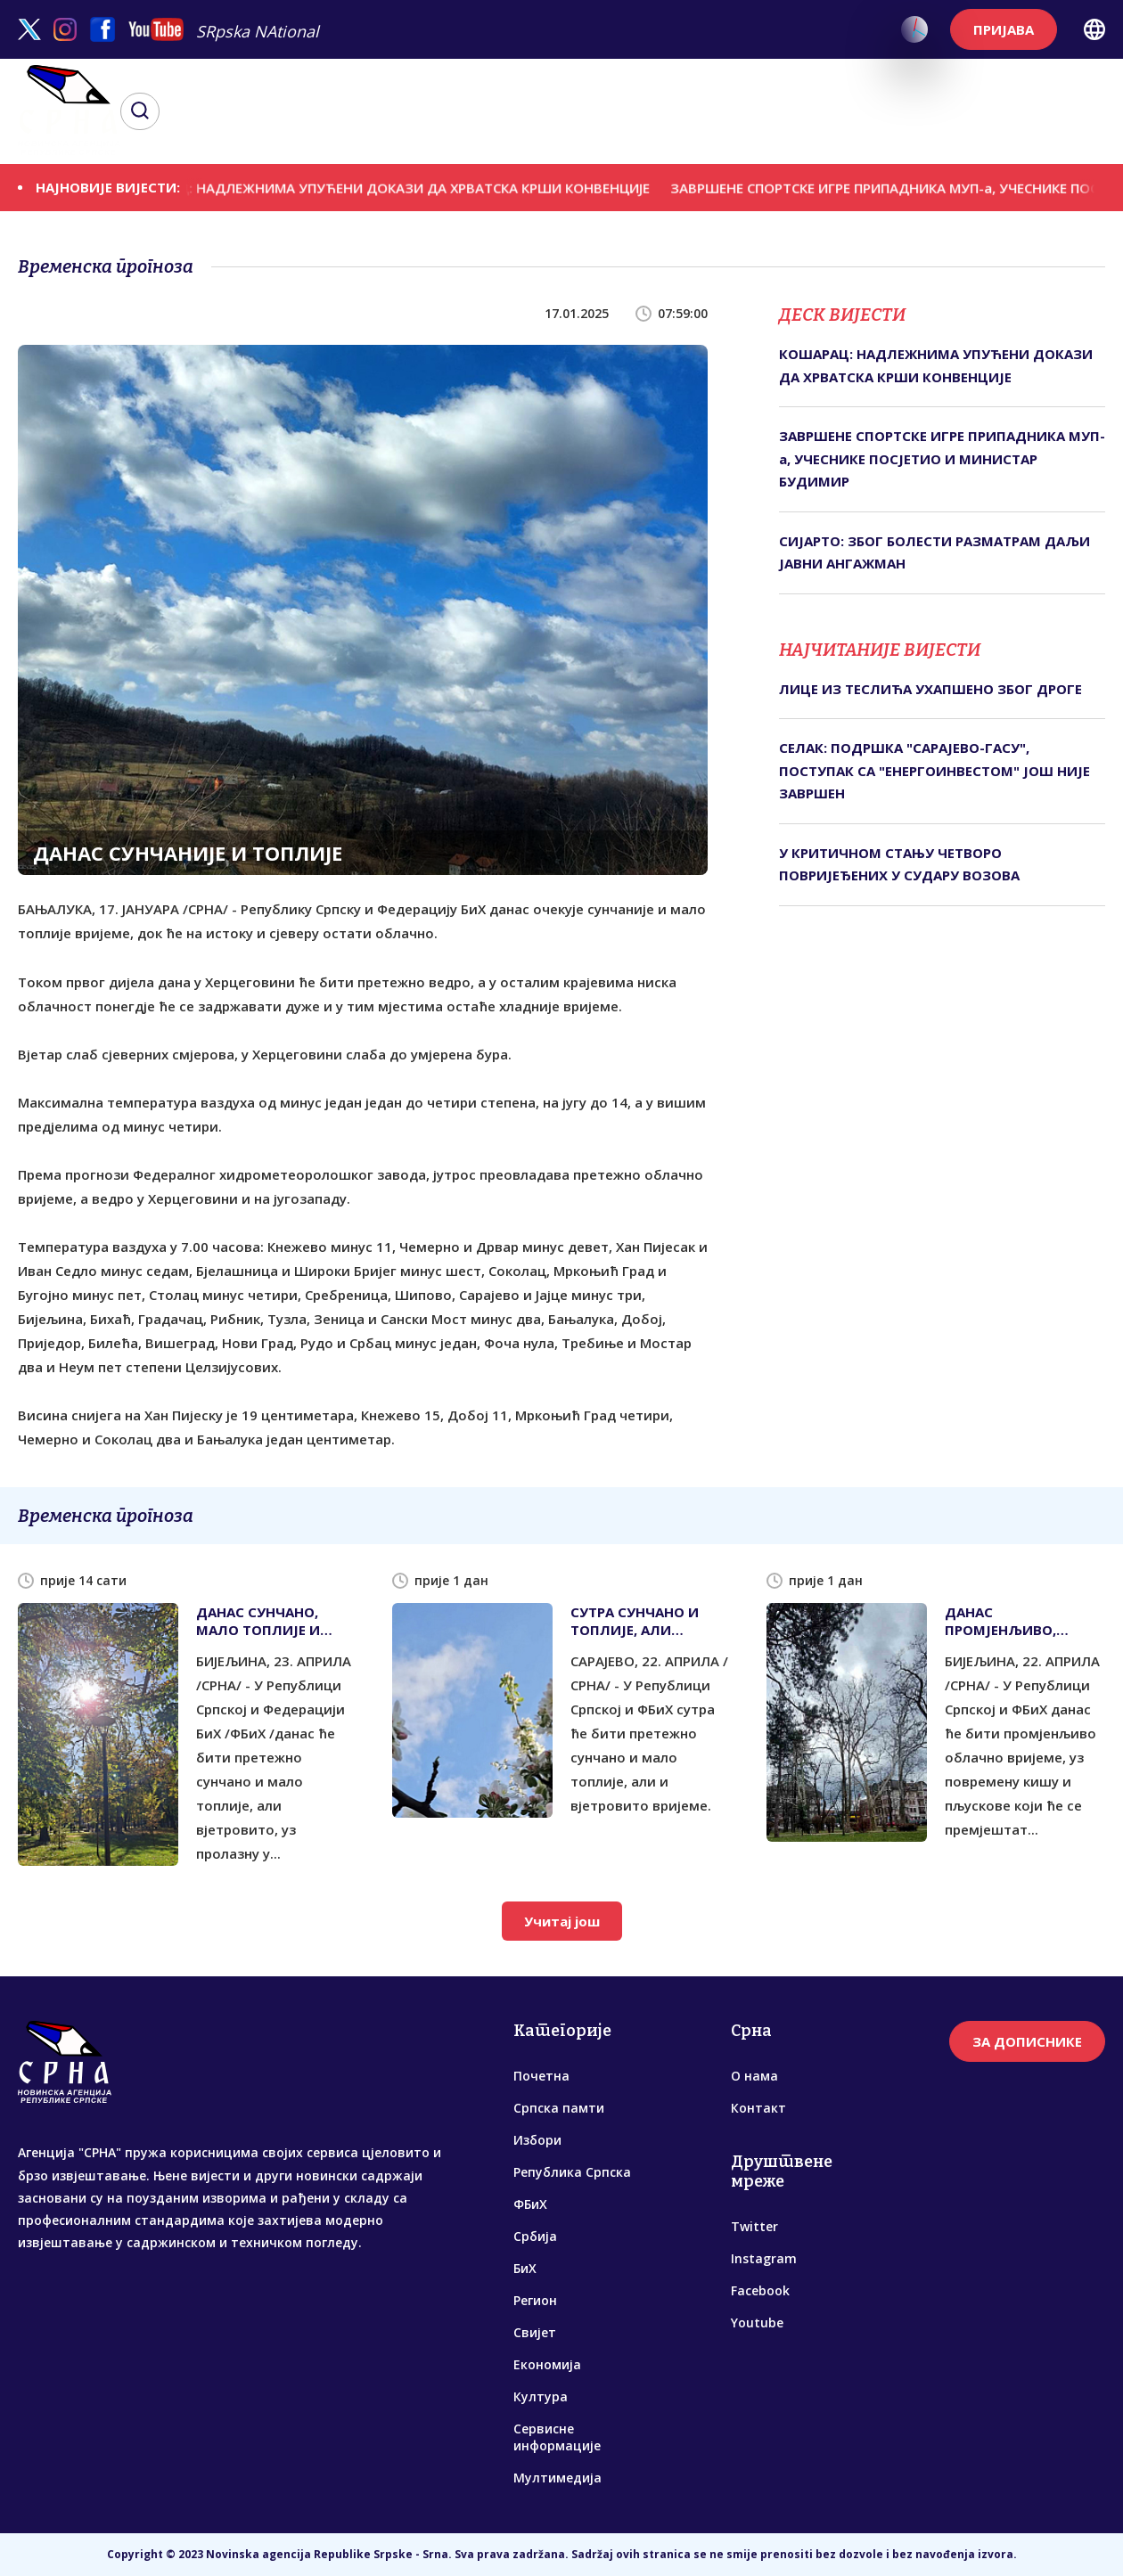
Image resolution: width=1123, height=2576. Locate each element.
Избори (537, 2139)
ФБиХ (530, 2204)
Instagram (764, 2258)
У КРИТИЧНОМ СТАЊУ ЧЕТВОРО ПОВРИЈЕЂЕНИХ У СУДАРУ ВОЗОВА (899, 864)
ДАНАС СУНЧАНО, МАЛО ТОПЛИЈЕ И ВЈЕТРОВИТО (258, 1621)
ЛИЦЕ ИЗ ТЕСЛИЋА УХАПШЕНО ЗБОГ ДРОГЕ (930, 689)
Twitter (754, 2226)
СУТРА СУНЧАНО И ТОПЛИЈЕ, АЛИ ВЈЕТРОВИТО (634, 1621)
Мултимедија (557, 2477)
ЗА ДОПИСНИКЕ (1027, 2041)
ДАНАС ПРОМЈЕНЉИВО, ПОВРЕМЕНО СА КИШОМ (1000, 1621)
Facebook (760, 2290)
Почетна (541, 2075)
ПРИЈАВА (1003, 29)
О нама (754, 2075)
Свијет (534, 2332)
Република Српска (572, 2171)
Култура (540, 2396)
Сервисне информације (557, 2437)
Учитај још (562, 1921)
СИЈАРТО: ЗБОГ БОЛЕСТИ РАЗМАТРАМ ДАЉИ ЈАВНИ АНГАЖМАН (934, 552)
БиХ (525, 2268)
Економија (547, 2364)
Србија (535, 2236)
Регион (535, 2300)
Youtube (757, 2322)
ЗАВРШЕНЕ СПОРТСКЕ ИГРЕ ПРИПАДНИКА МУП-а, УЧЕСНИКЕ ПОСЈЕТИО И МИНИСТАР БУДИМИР (942, 458)
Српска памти (558, 2107)
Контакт (758, 2107)
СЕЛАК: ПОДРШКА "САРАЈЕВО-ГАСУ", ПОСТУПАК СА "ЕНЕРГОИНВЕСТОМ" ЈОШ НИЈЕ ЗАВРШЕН (934, 770)
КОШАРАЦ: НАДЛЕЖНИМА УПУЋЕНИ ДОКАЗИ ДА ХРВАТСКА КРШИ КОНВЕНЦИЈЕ (401, 187)
